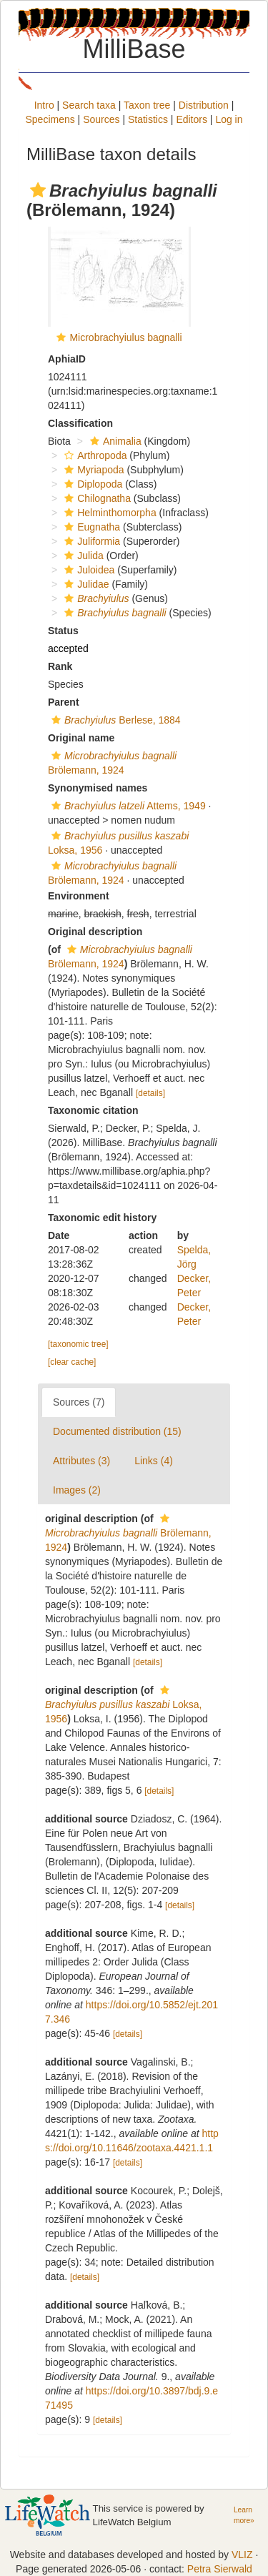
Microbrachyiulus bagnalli (125, 337)
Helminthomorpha (109, 512)
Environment (78, 896)
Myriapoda (92, 469)
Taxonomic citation (93, 1110)
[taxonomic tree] (78, 1344)
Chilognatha (96, 498)
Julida (82, 555)
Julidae (85, 584)
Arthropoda (93, 455)
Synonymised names (97, 788)
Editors (191, 119)
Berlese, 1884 (114, 720)
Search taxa (89, 105)
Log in (228, 119)
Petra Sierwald (219, 2569)
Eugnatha (90, 527)
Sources (101, 119)
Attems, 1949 (127, 805)
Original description (95, 931)
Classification (80, 423)
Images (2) (77, 1490)
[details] (150, 1093)
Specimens (49, 119)
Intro (44, 105)
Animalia (114, 441)
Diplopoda (91, 484)
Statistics (148, 119)
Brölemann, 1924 (128, 1533)
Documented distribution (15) (117, 1431)
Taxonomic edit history (102, 1217)
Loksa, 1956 (123, 1704)
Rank (60, 666)
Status (63, 630)
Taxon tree (147, 105)
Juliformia (90, 541)
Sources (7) (78, 1402)
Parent (63, 702)
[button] (37, 190)
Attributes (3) (81, 1460)
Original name (81, 738)
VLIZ (242, 2554)
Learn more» (244, 2515)
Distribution (204, 105)
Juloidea (87, 570)
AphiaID (67, 359)
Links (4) (153, 1460)
